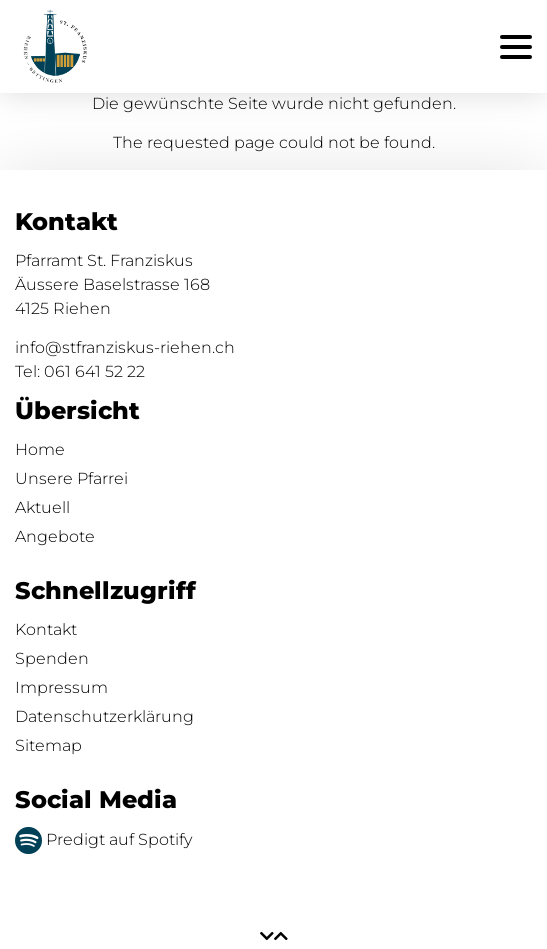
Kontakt (46, 629)
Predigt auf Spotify (103, 839)
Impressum (61, 687)
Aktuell (42, 507)
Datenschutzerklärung (104, 716)
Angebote (55, 536)
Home (40, 449)
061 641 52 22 (94, 371)
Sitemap (48, 745)
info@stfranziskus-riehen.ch (125, 347)
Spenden (52, 658)
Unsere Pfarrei (71, 478)
